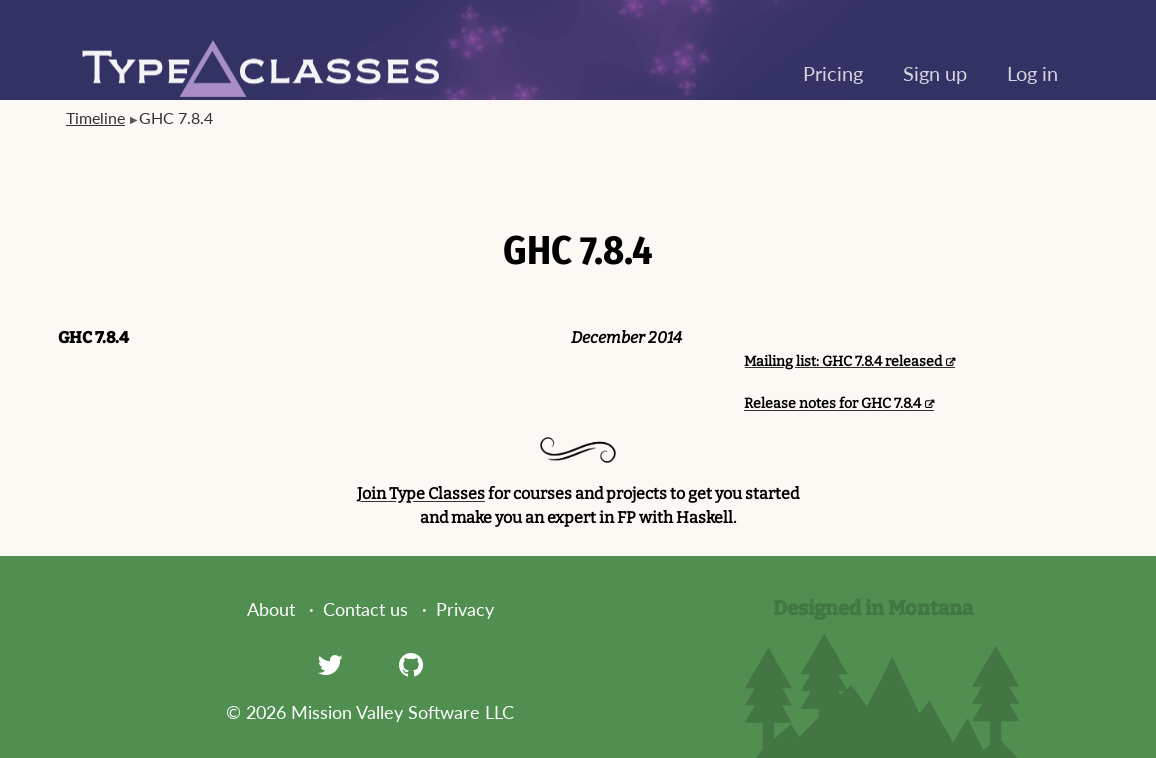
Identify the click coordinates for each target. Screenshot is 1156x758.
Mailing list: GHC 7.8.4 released (843, 361)
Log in (1032, 73)
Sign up (935, 73)
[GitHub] (411, 664)
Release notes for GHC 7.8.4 (832, 403)
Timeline (95, 117)
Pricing (833, 73)
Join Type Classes (421, 493)
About (271, 609)
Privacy (465, 609)
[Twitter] (330, 664)
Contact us (365, 609)
